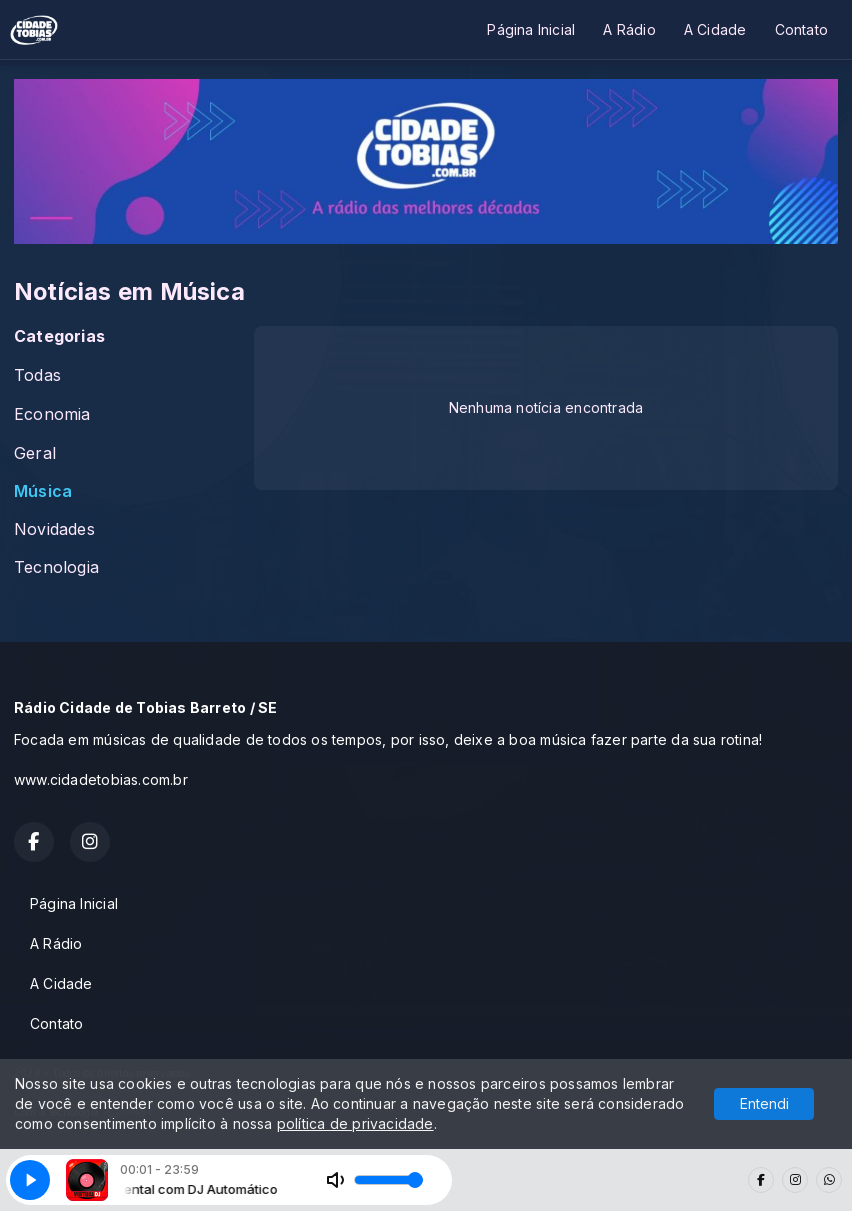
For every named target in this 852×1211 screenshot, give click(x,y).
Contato (801, 29)
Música (43, 491)
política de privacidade (355, 1123)
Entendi (764, 1103)
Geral (35, 453)
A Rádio (629, 29)
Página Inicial (531, 29)
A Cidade (715, 29)
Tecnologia (56, 567)
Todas (37, 375)
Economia (52, 414)
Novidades (54, 529)
